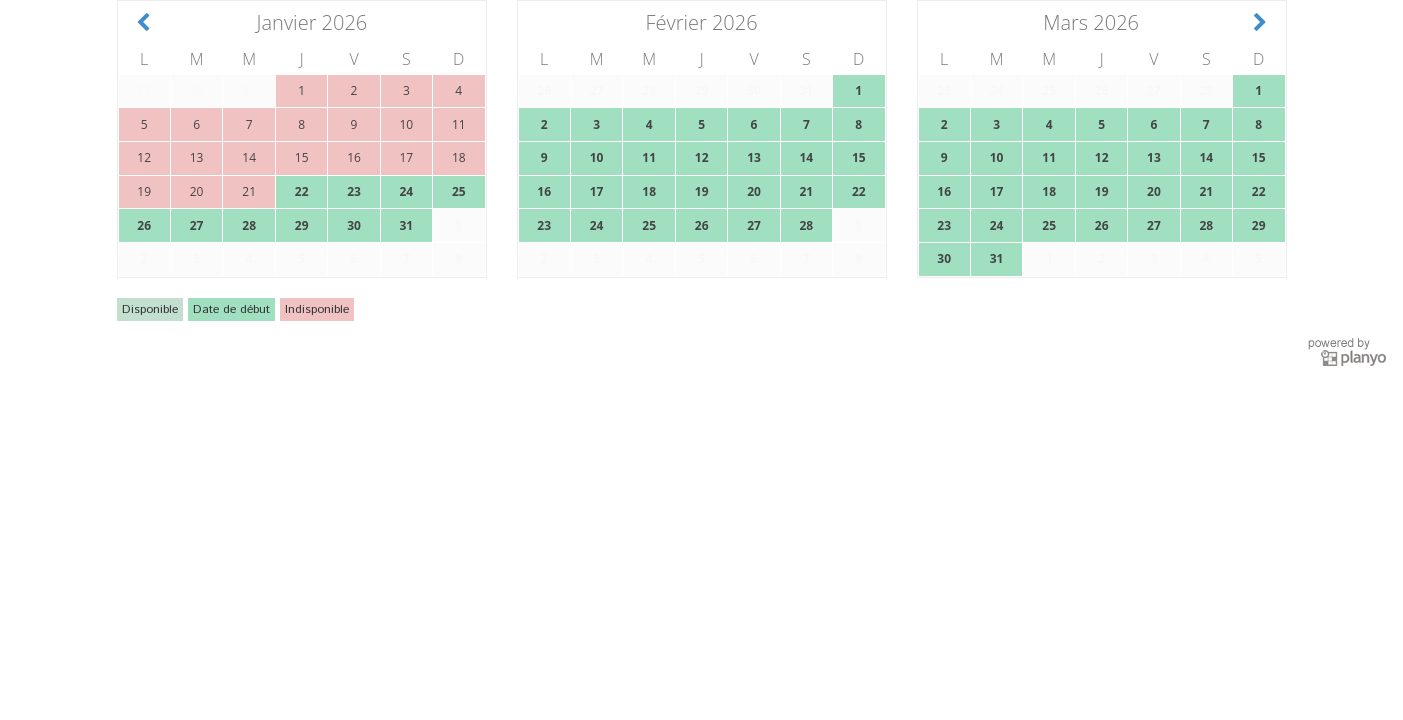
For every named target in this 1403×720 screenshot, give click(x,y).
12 (702, 157)
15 (859, 157)
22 (302, 191)
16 (544, 191)
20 (754, 191)
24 (406, 191)
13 (754, 157)
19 (702, 191)
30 (354, 225)
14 (806, 157)
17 (597, 191)
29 (302, 225)
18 (649, 191)
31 (406, 225)
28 (249, 225)
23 (354, 191)
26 (144, 225)
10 (597, 157)
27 (197, 225)
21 (806, 191)
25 (459, 191)
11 (649, 157)
